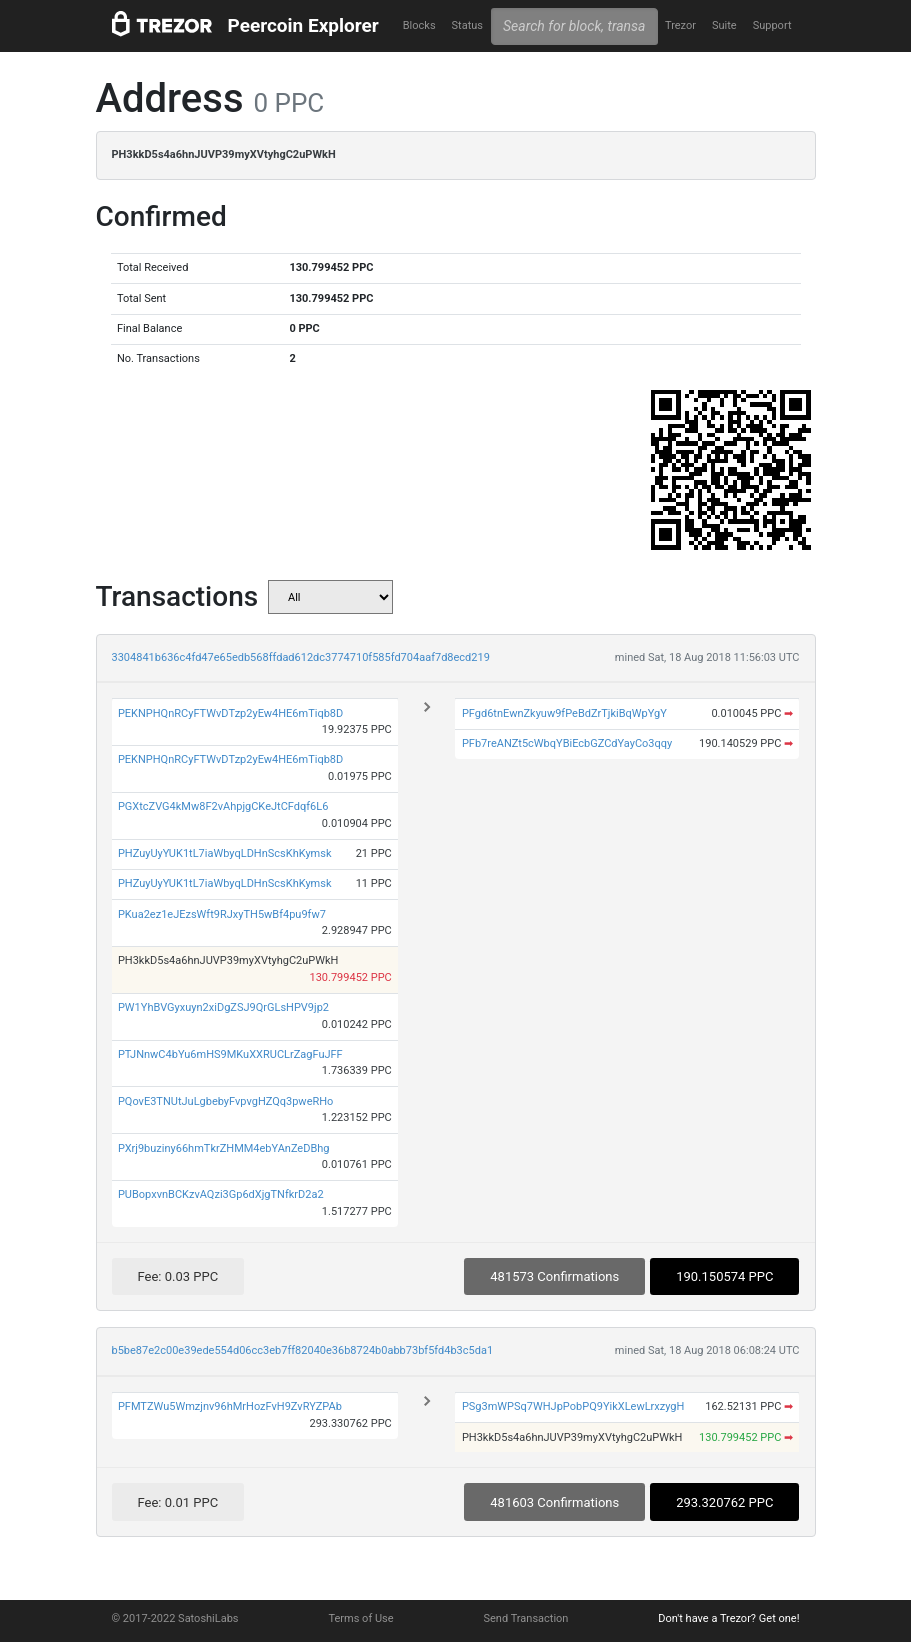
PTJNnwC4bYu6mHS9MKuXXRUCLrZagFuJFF (230, 1054)
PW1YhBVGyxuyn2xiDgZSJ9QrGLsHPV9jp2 (223, 1007)
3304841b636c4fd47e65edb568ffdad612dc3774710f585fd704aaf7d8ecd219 (301, 657)
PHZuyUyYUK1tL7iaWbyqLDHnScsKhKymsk (225, 853)
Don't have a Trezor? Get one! (728, 1618)
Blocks (419, 25)
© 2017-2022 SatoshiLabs (175, 1618)
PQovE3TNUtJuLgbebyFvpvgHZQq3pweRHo (225, 1101)
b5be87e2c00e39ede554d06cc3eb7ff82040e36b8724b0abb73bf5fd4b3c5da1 (303, 1350)
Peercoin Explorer (303, 25)
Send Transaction (526, 1618)
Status (467, 25)
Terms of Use (360, 1618)
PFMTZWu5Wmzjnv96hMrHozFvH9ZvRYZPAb (230, 1406)
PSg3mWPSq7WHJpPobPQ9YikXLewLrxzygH (573, 1406)
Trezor (680, 25)
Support (772, 25)
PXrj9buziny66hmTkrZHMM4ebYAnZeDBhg (224, 1148)
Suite (724, 25)
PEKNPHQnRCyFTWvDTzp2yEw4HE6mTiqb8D (230, 713)
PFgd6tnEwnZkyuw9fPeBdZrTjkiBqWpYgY (564, 713)
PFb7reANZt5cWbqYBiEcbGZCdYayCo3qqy (567, 743)
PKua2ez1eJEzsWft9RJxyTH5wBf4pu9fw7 (222, 914)
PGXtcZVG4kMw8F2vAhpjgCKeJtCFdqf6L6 (223, 806)
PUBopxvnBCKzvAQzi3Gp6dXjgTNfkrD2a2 (221, 1194)
